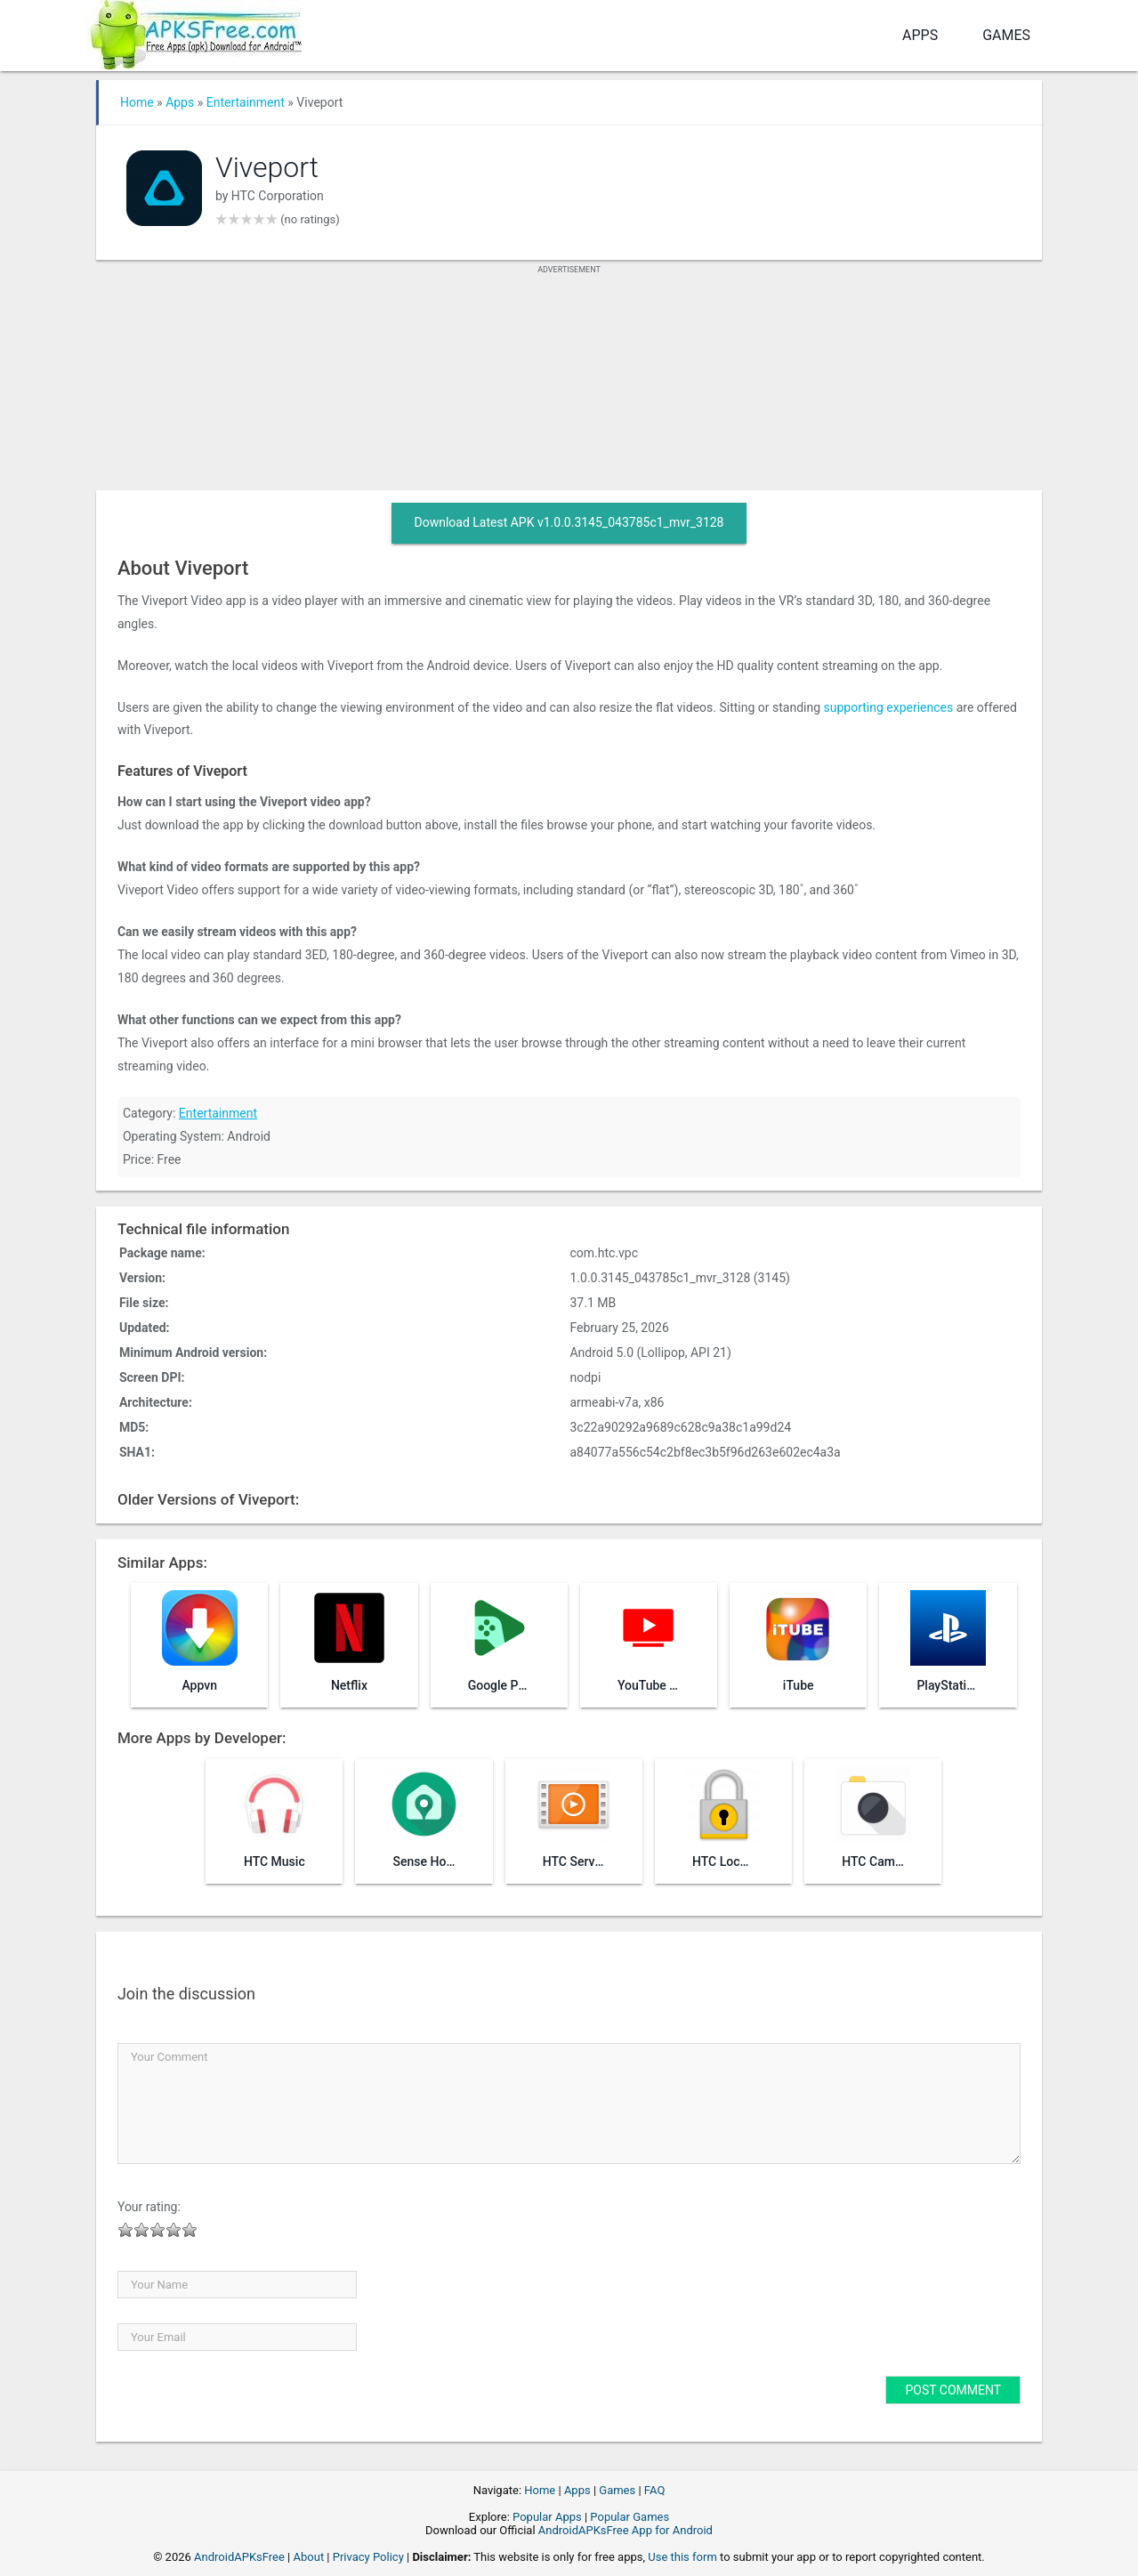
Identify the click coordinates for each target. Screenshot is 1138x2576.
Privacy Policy (368, 2557)
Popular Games (629, 2517)
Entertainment (245, 102)
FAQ (654, 2490)
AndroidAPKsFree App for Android (625, 2530)
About (309, 2557)
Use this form (682, 2557)
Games (1006, 35)
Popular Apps (547, 2517)
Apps (920, 35)
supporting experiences (889, 707)
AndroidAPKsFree (239, 2557)
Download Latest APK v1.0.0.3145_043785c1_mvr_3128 (568, 522)
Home (137, 102)
